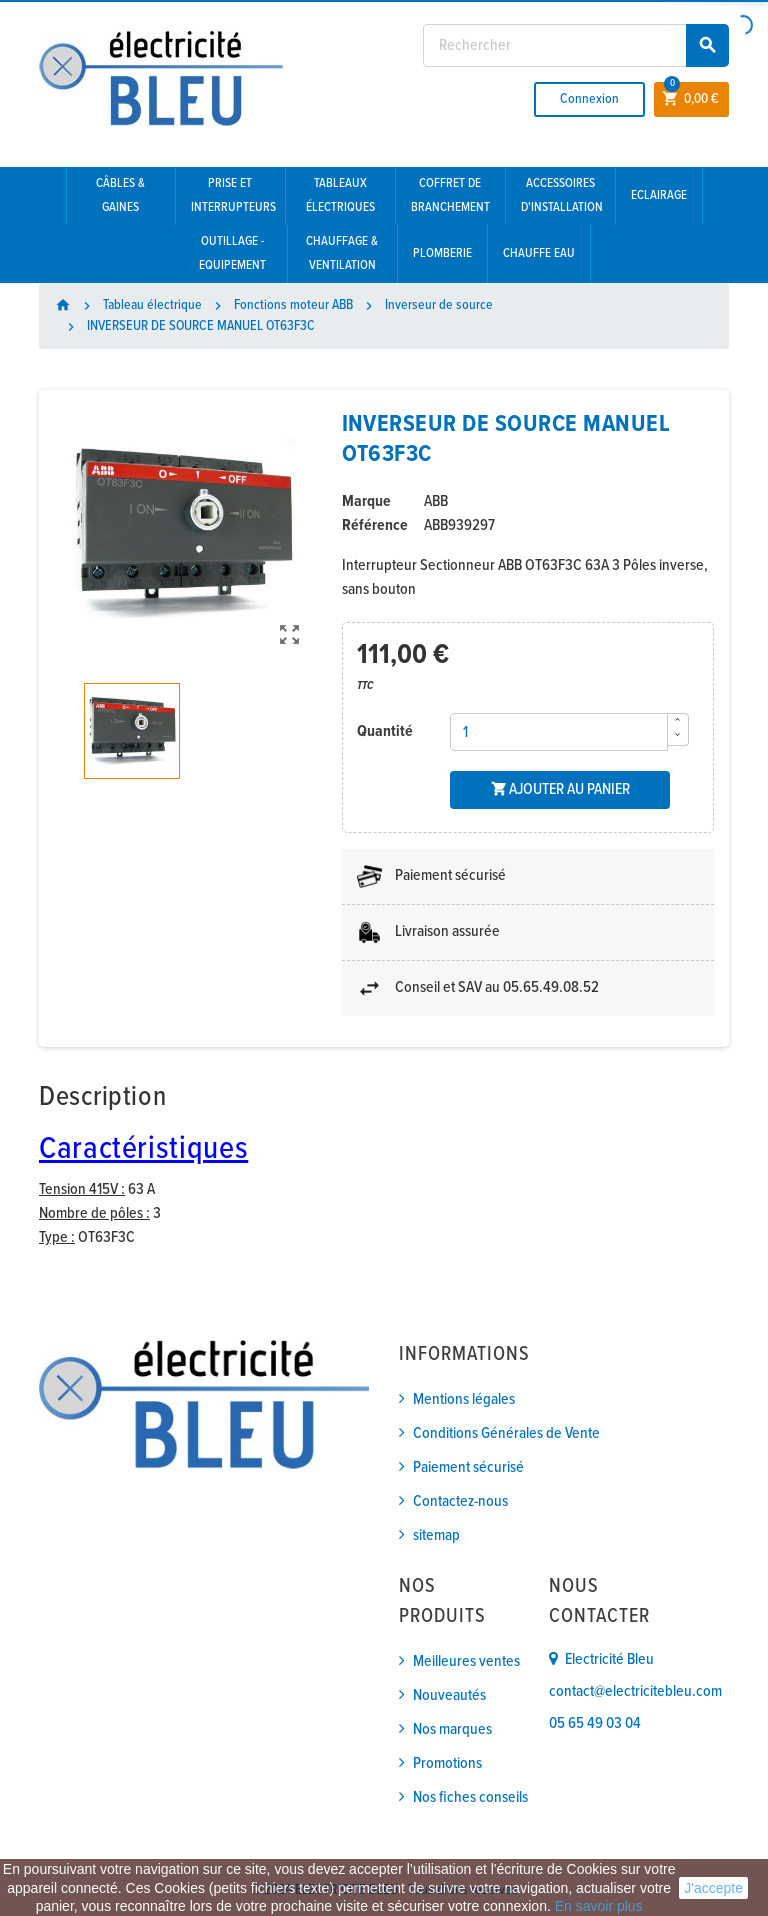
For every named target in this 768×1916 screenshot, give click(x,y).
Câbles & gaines (120, 195)
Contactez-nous (460, 1501)
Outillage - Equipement (232, 253)
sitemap (436, 1535)
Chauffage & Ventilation (342, 253)
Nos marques (452, 1729)
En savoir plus (599, 1906)
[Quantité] (559, 732)
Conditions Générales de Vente (506, 1433)
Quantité (385, 731)
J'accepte (713, 1888)
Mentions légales (464, 1399)
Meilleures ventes (466, 1661)
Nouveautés (449, 1695)
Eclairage (659, 195)
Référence (375, 525)
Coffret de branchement (450, 195)
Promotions (447, 1763)
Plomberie (442, 253)
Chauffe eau (539, 253)
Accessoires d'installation (562, 195)
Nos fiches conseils (470, 1797)
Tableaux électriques (340, 195)
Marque (366, 501)
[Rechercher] (576, 45)
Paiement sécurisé (468, 1467)
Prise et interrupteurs (233, 195)
